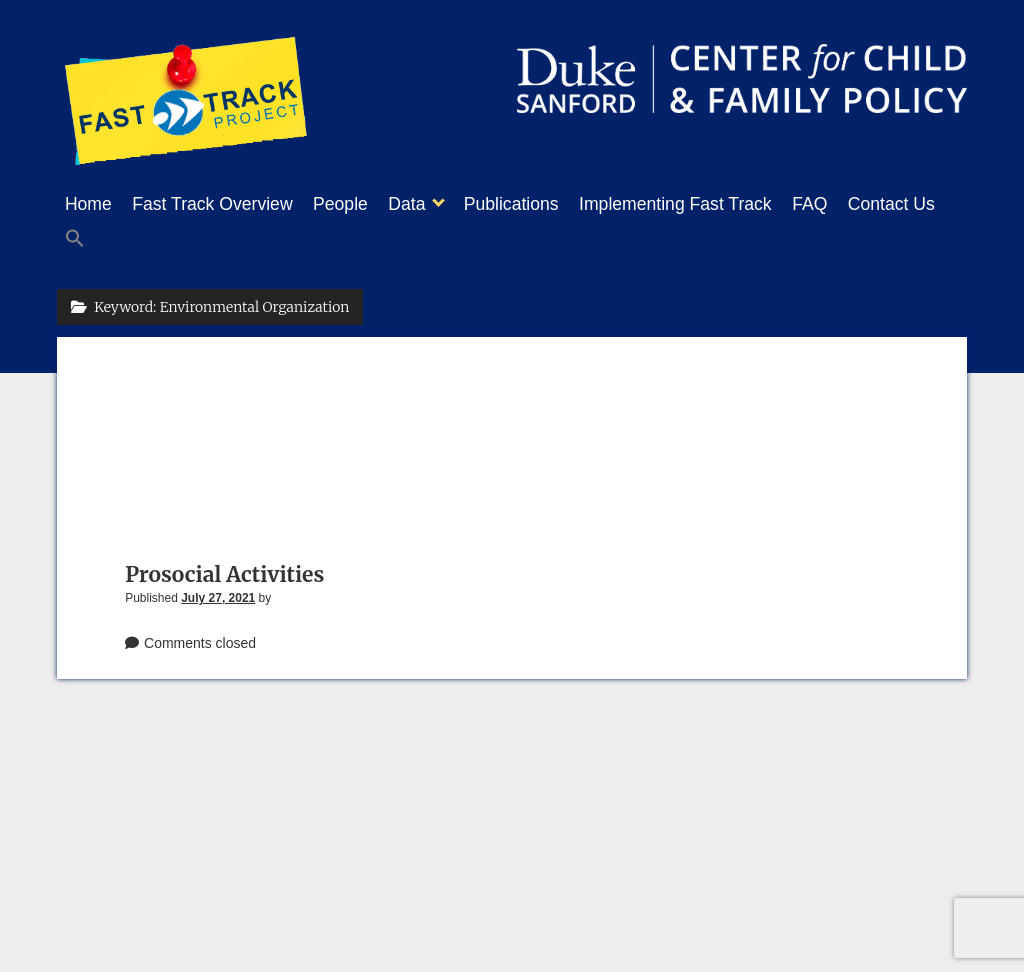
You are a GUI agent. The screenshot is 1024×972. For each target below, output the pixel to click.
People (360, 204)
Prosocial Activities (224, 568)
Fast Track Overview (222, 204)
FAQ (869, 204)
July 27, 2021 (218, 592)
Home (88, 204)
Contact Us (108, 236)
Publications (551, 204)
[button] (192, 237)
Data (436, 204)
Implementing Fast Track (725, 204)
